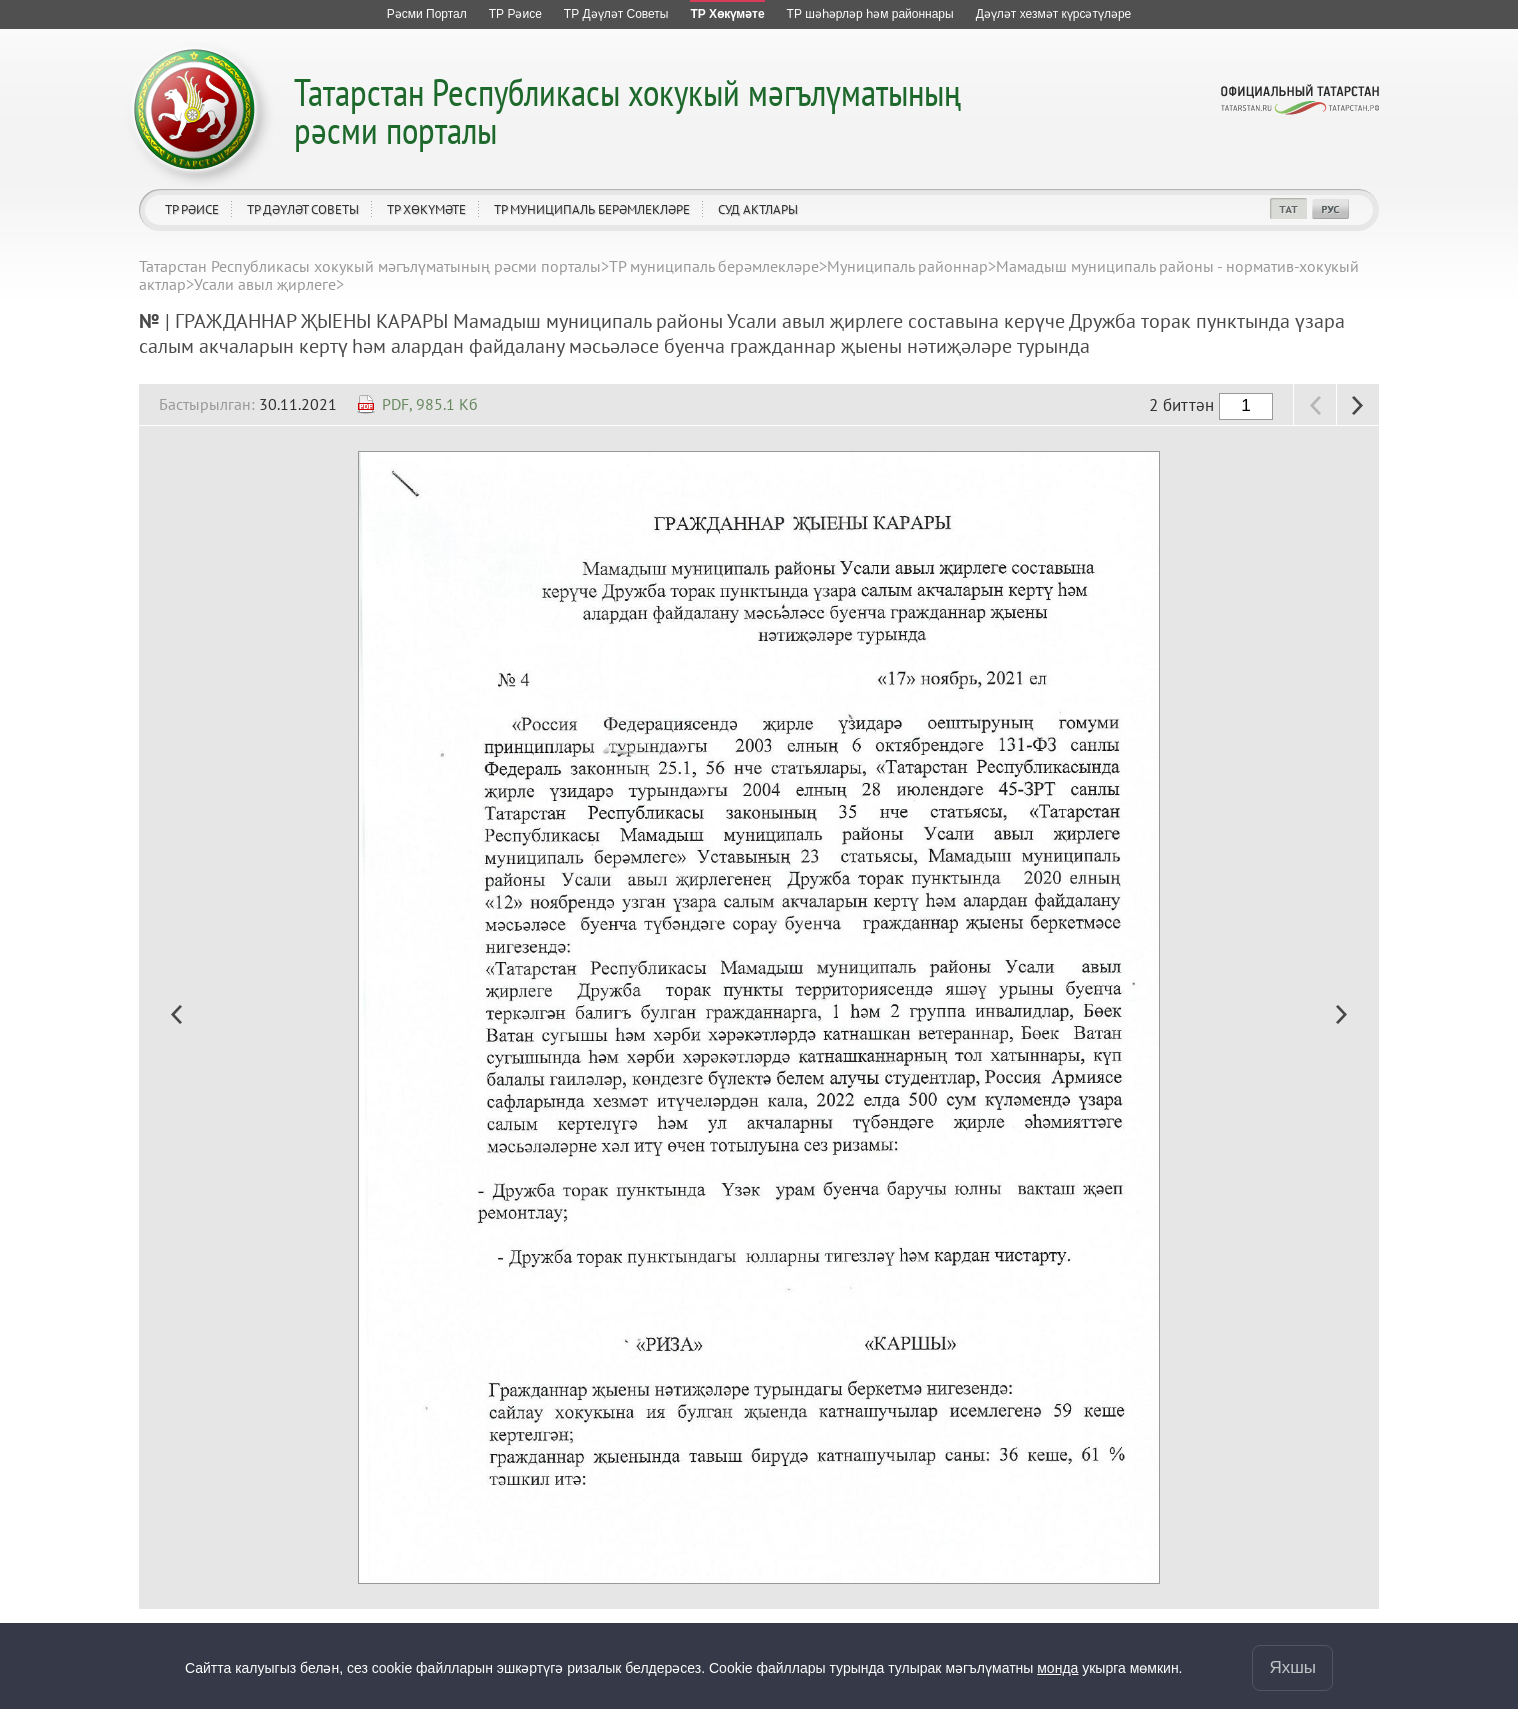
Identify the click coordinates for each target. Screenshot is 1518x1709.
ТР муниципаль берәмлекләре (592, 209)
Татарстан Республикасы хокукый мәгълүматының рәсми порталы (627, 110)
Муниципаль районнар (907, 266)
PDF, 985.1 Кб (430, 404)
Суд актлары (758, 209)
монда (1057, 1668)
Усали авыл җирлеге (265, 284)
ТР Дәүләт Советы (303, 209)
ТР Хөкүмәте (426, 209)
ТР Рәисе (192, 209)
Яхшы (1292, 1667)
